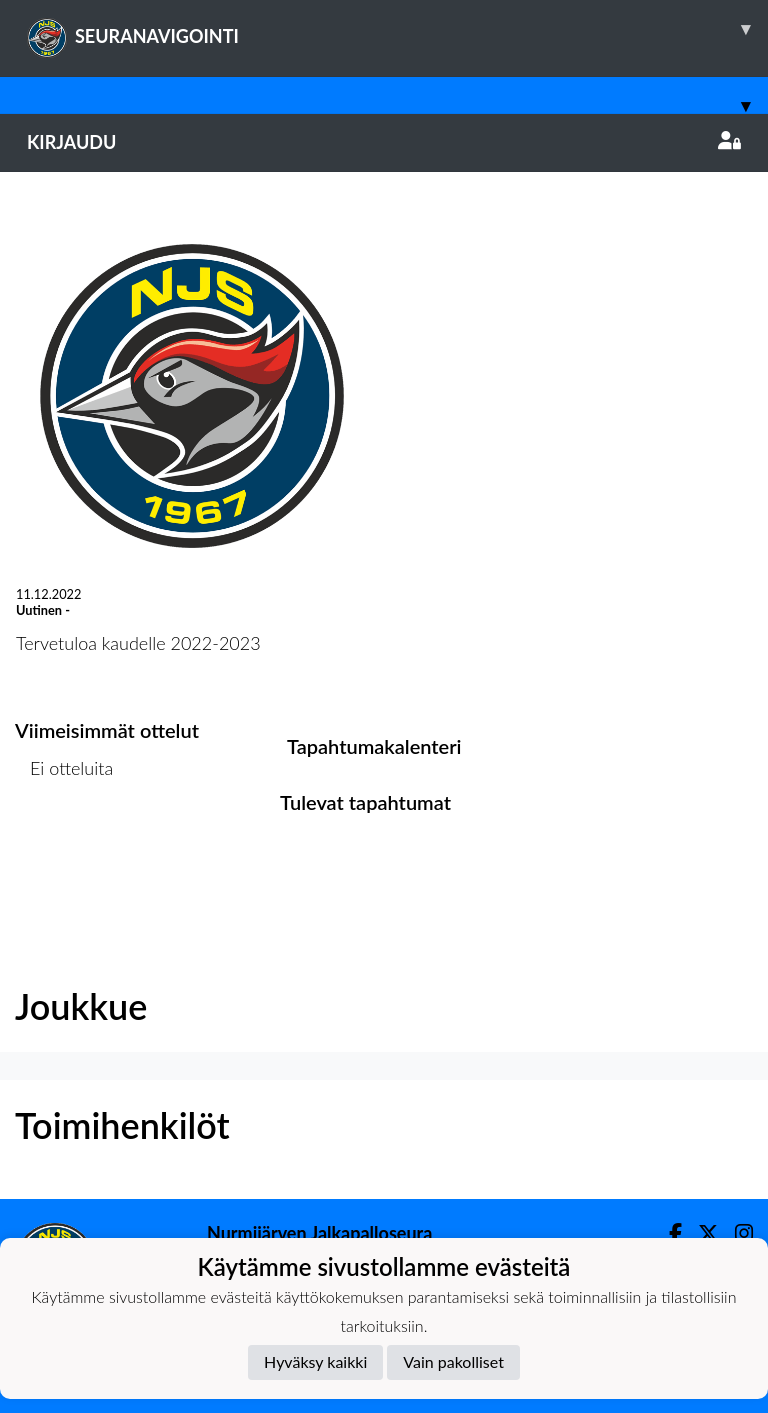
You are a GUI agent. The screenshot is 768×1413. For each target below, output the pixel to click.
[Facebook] (667, 1233)
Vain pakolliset (453, 1361)
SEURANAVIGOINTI (397, 29)
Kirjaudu (384, 142)
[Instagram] (736, 1233)
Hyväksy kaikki (315, 1361)
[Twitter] (700, 1233)
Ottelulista (64, 845)
